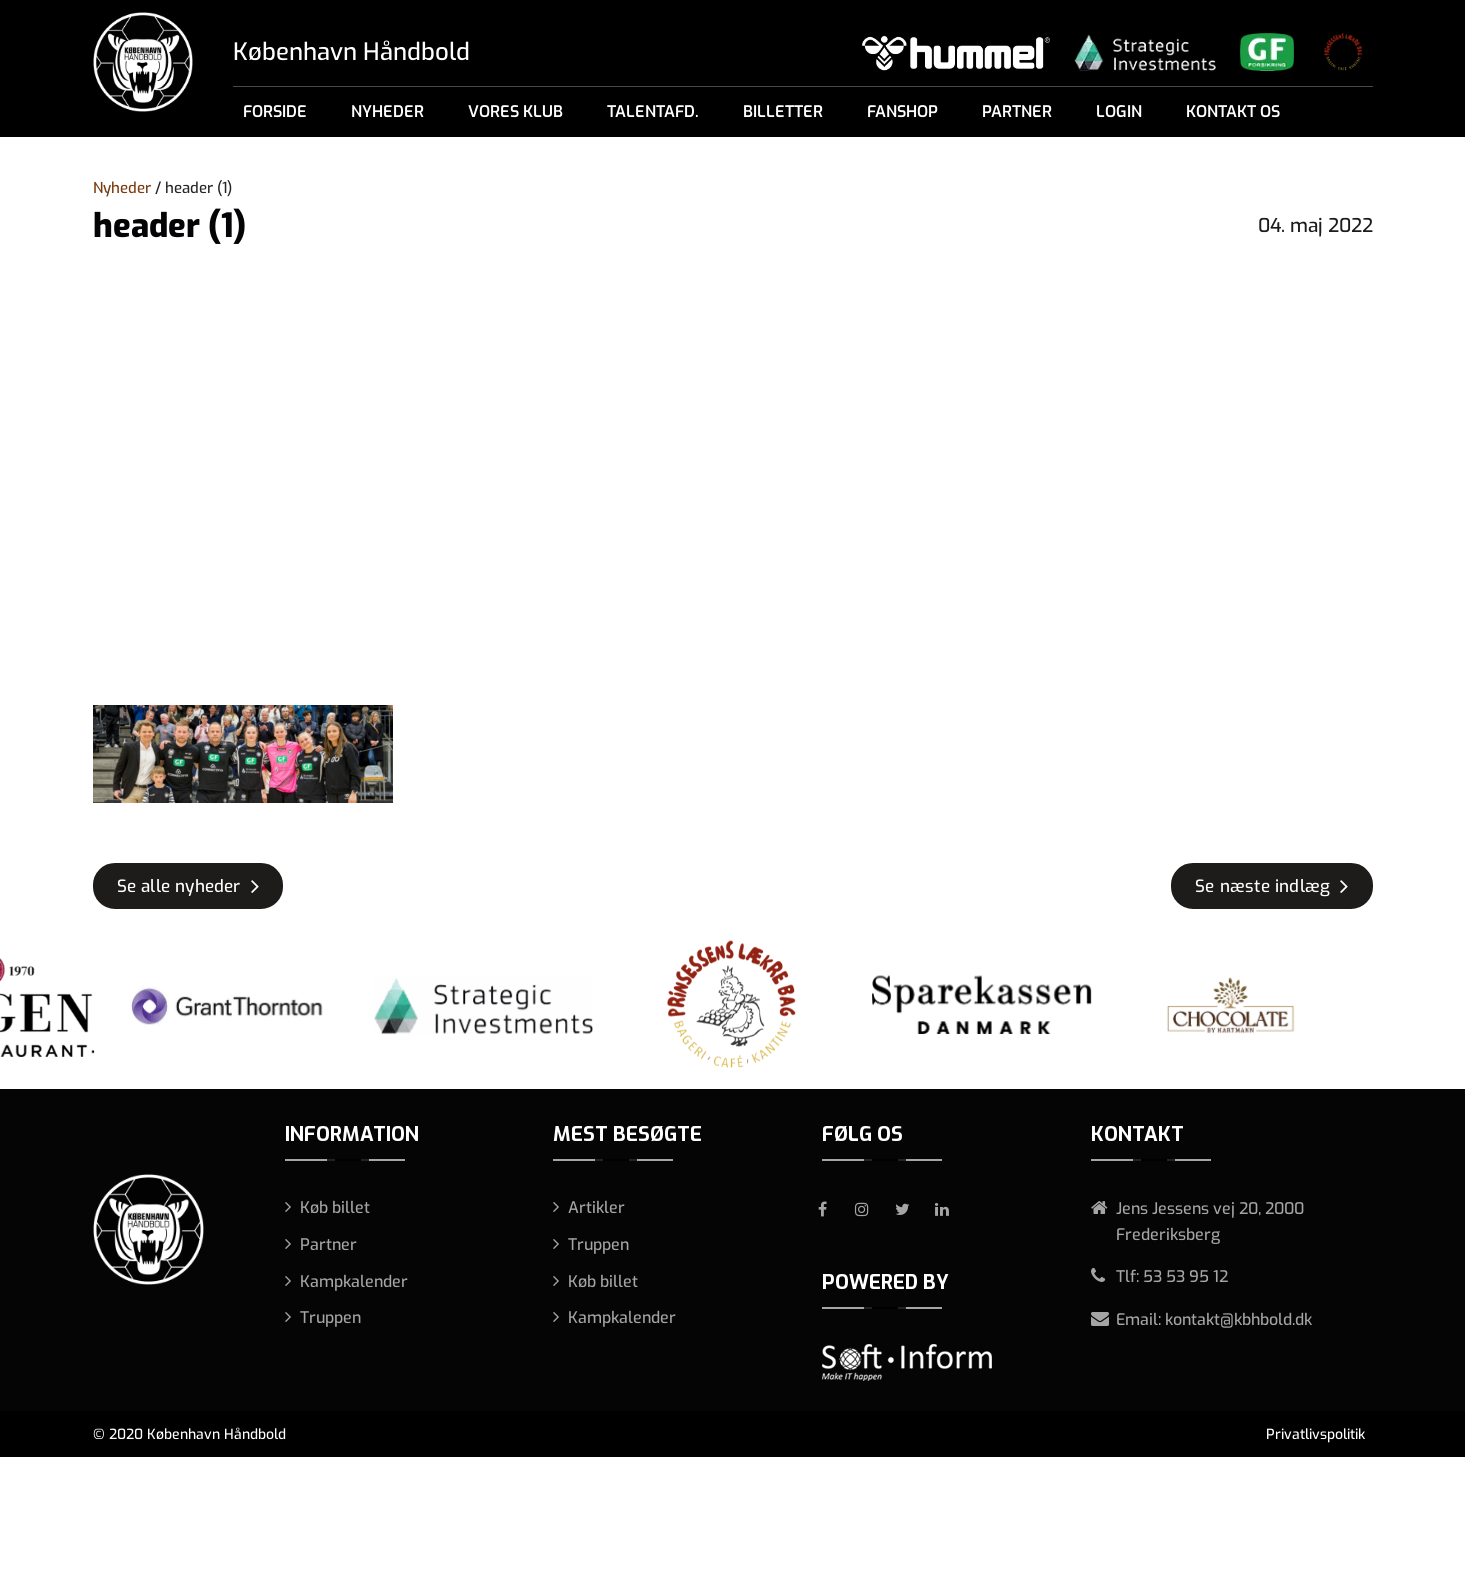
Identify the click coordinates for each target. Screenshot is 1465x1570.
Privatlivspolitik (1315, 1434)
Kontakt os (1233, 111)
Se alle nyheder (179, 886)
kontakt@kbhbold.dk (1238, 1319)
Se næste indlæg (1262, 886)
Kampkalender (354, 1281)
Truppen (330, 1317)
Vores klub (515, 111)
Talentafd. (653, 111)
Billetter (783, 111)
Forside (275, 111)
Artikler (596, 1207)
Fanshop (902, 111)
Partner (1017, 111)
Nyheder (387, 111)
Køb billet (335, 1207)
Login (1119, 111)
